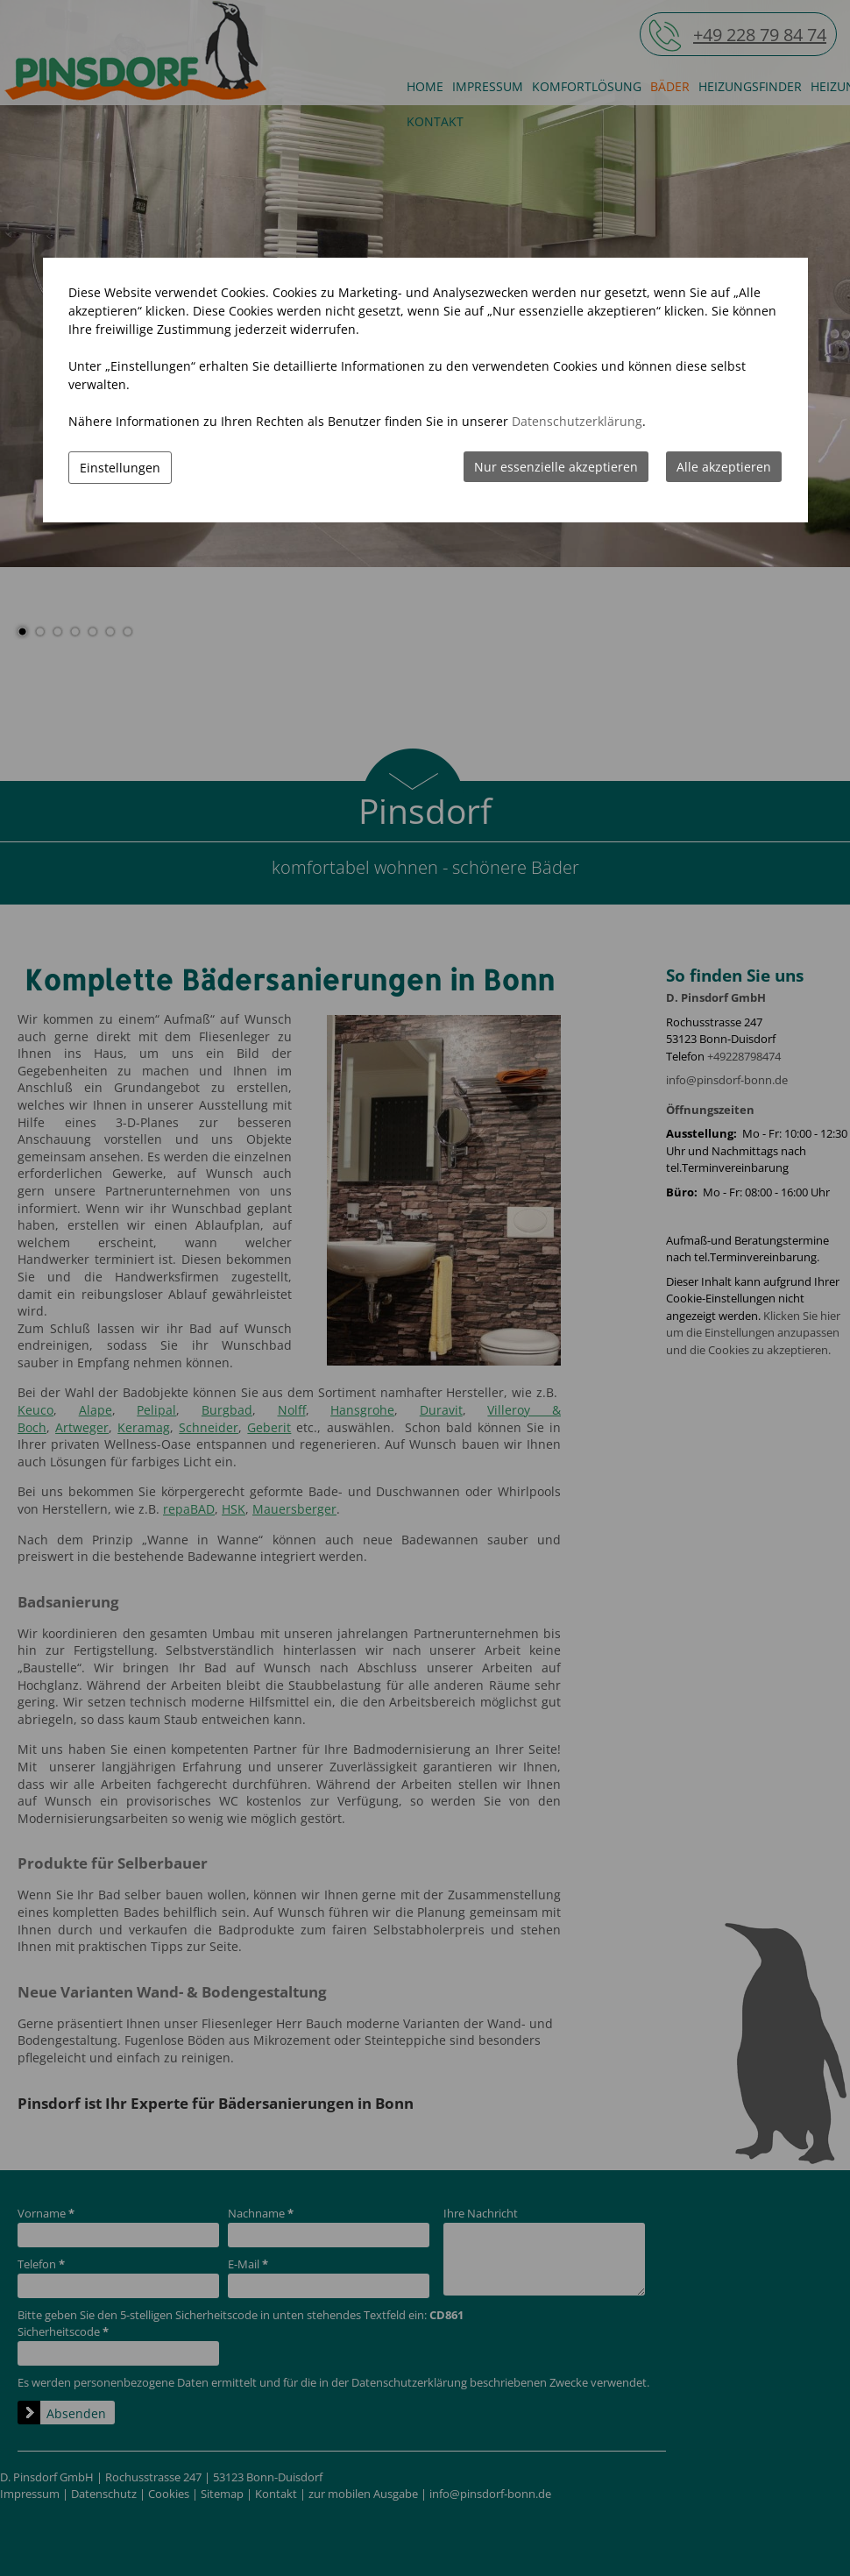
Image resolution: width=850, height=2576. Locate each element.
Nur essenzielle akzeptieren (556, 466)
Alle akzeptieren (723, 466)
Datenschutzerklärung (577, 421)
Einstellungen (120, 467)
